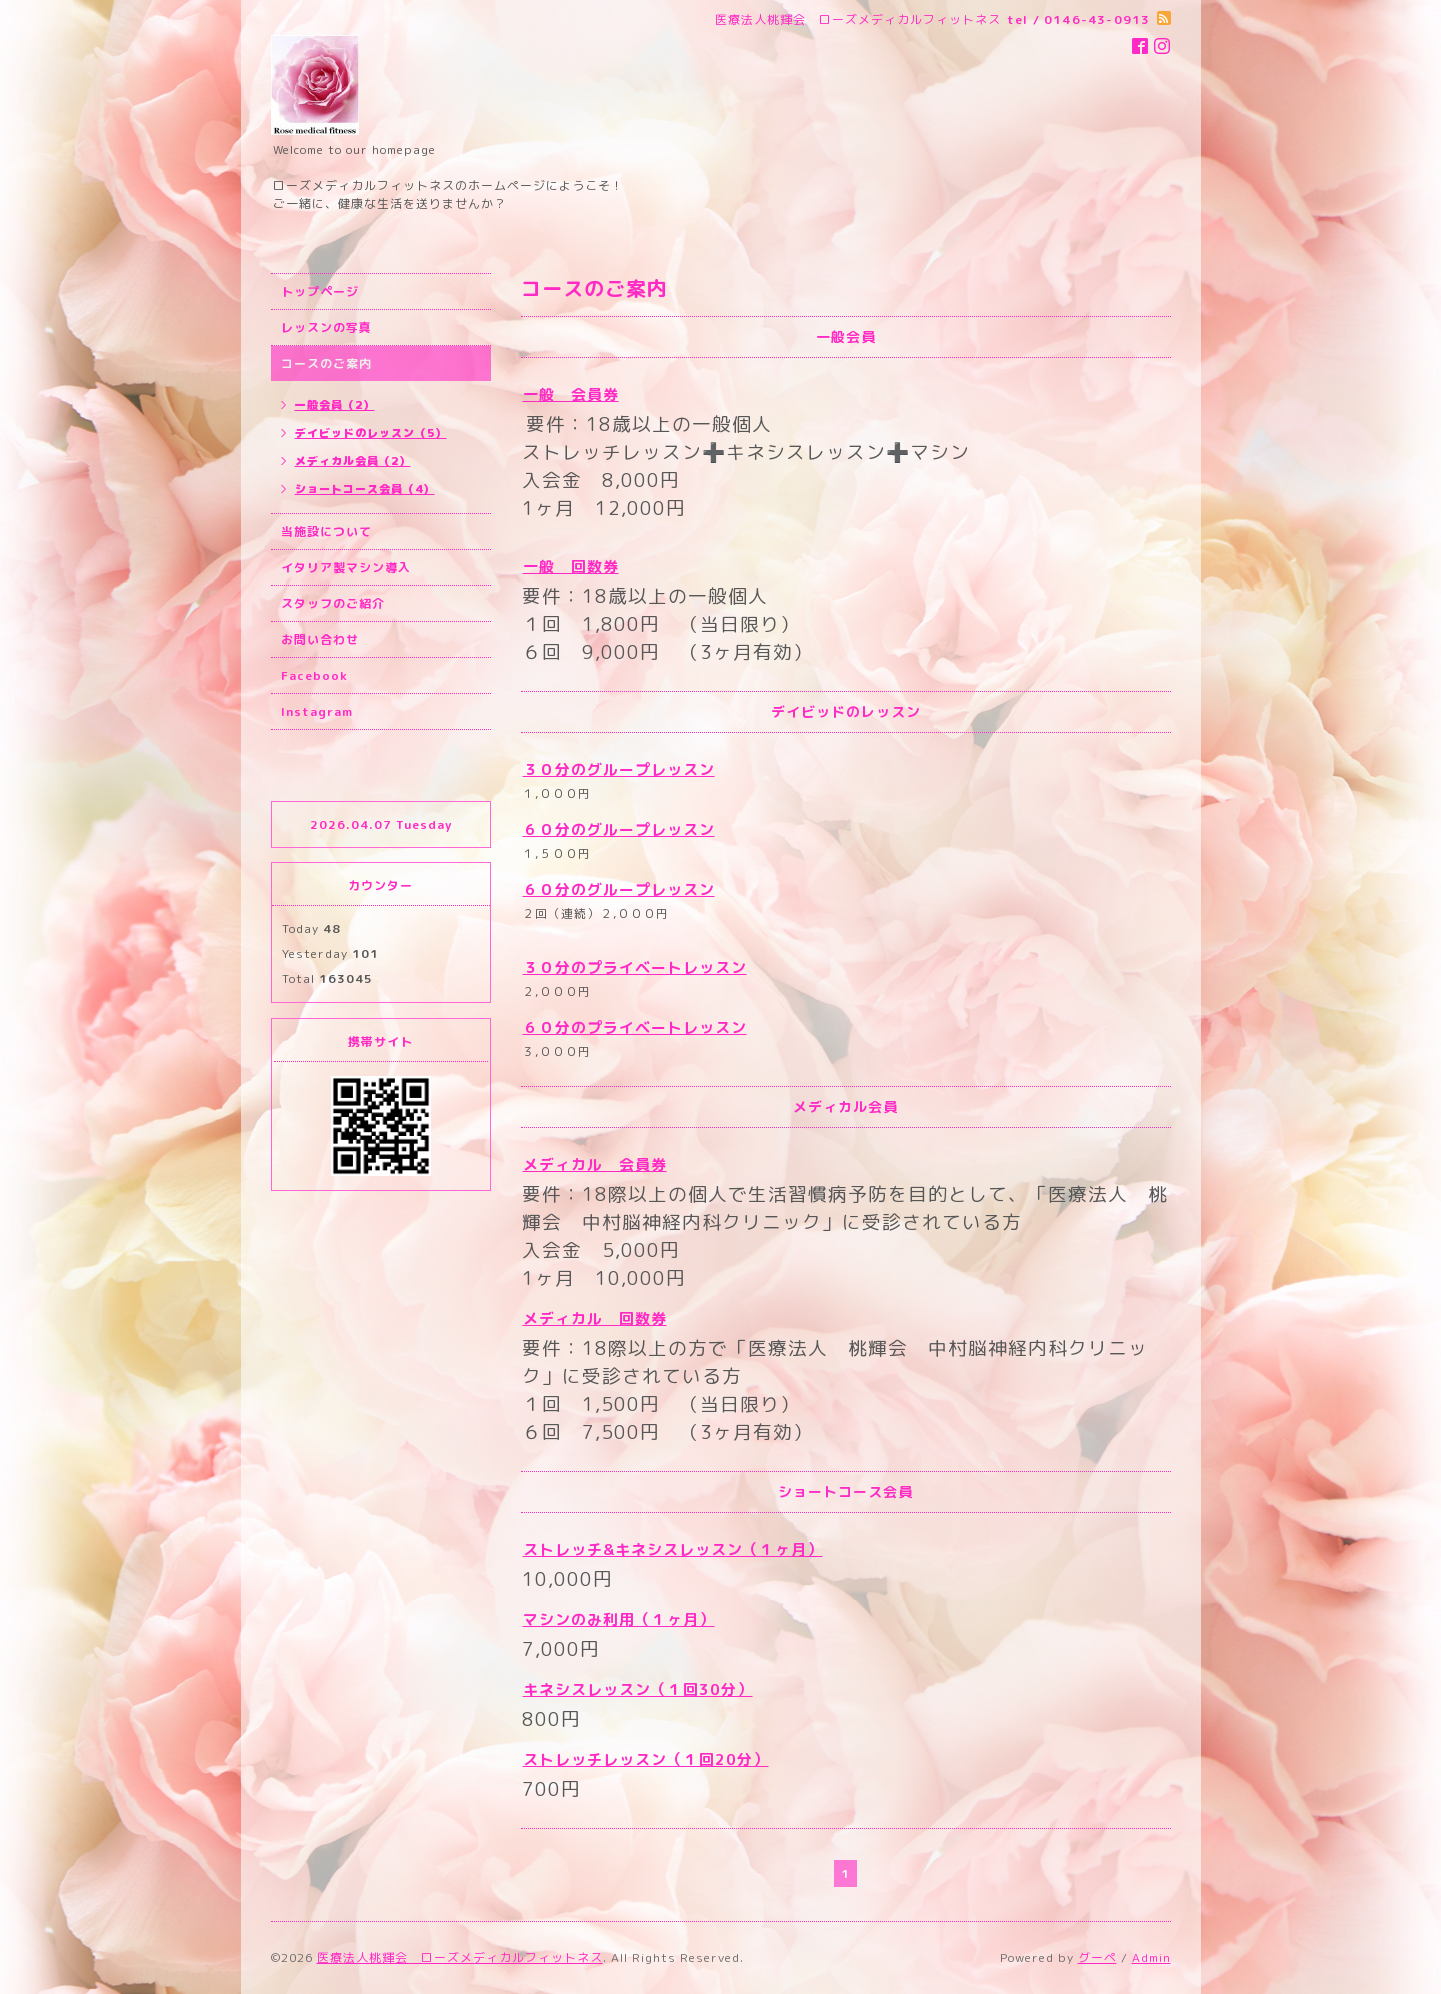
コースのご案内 (326, 363)
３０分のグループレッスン (619, 769)
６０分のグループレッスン (619, 829)
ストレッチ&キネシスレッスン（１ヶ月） (673, 1549)
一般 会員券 (571, 394)
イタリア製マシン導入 (346, 567)
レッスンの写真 (326, 327)
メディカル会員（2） (353, 461)
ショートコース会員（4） (365, 489)
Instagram (317, 711)
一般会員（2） (335, 405)
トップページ (320, 291)
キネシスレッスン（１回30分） (638, 1689)
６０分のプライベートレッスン (635, 1027)
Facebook (314, 675)
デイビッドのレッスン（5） (371, 433)
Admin (1151, 1957)
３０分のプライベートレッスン (635, 967)
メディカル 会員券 (595, 1164)
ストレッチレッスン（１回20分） (646, 1759)
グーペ (1097, 1957)
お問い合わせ (320, 639)
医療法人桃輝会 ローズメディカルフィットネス (460, 1957)
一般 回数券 (571, 566)
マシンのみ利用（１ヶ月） (619, 1619)
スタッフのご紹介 (333, 603)
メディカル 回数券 (595, 1318)
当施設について (326, 531)
